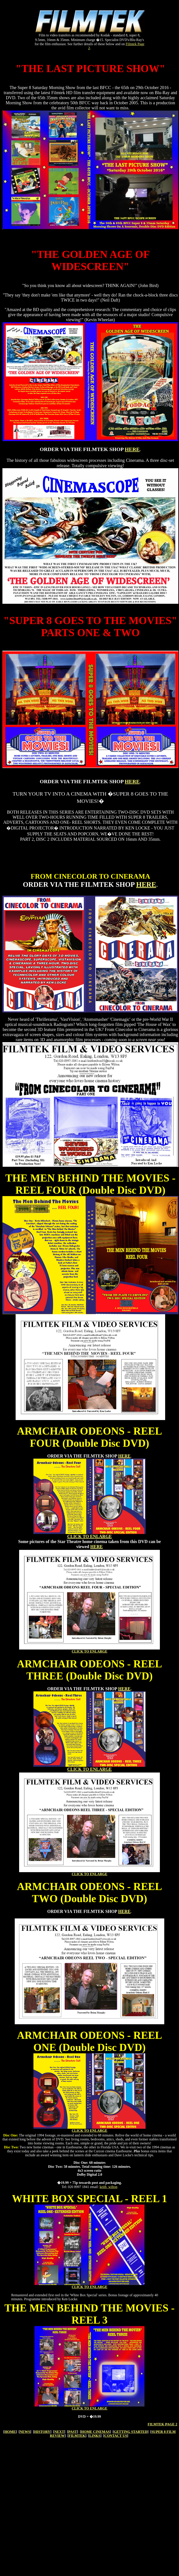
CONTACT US (115, 2436)
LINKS (94, 2436)
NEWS (25, 2432)
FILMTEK (77, 2436)
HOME (10, 2432)
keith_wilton (108, 2187)
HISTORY (42, 2432)
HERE (132, 449)
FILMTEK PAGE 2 (162, 2424)
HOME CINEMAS (95, 2432)
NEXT (59, 2432)
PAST (72, 2432)
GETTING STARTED (131, 2432)
